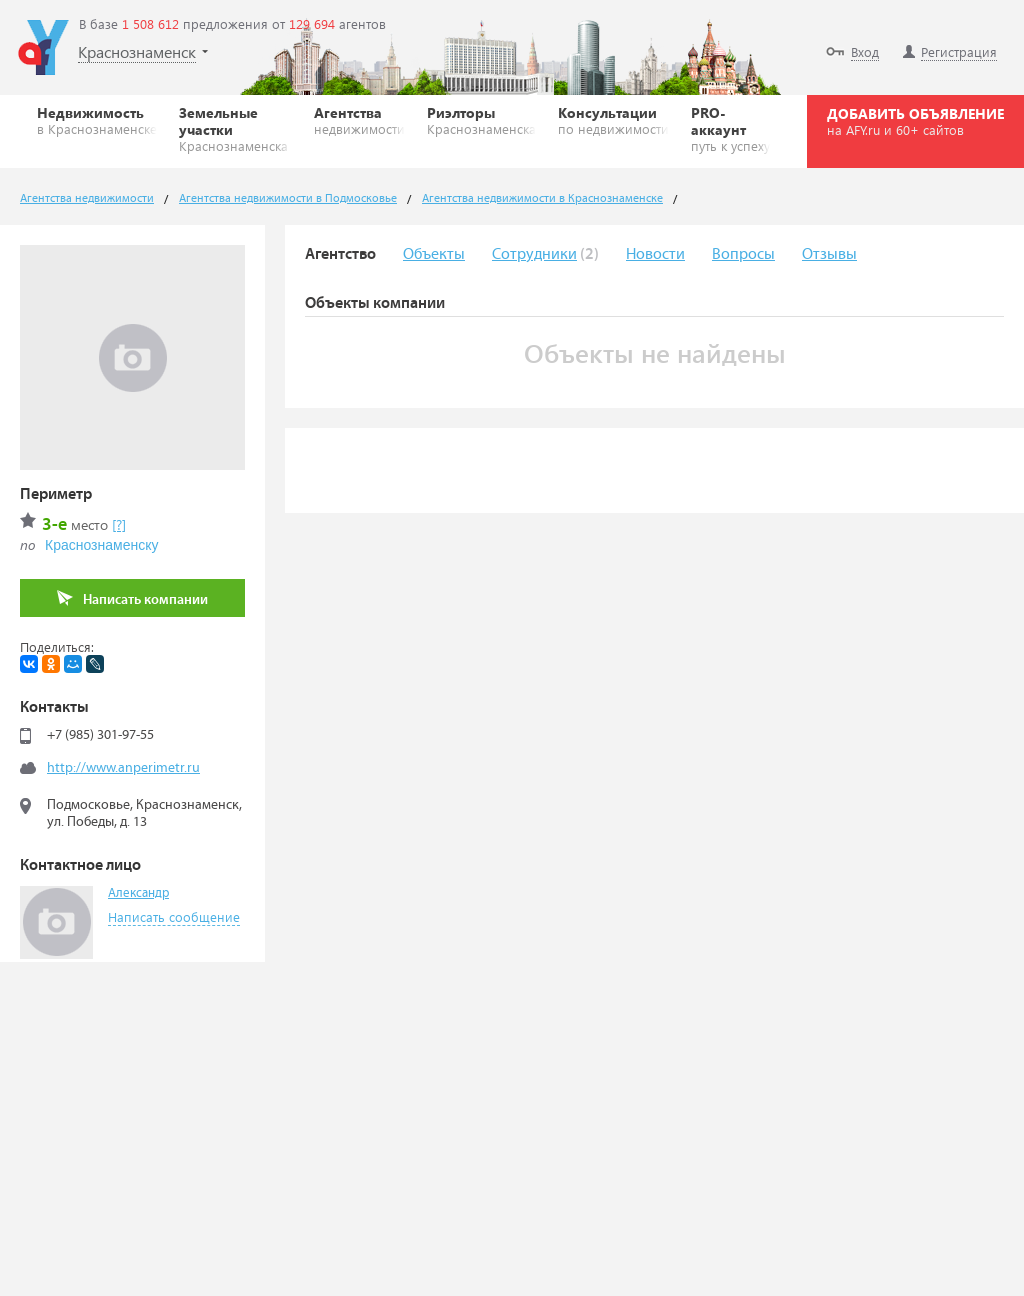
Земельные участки (235, 128)
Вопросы (743, 254)
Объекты (434, 254)
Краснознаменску (101, 545)
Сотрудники (534, 254)
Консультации (613, 120)
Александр (138, 893)
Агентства (359, 120)
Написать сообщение (174, 916)
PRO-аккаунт (730, 128)
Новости (655, 254)
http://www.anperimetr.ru (123, 768)
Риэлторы (481, 120)
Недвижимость (97, 120)
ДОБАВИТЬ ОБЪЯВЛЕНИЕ (915, 121)
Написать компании (132, 598)
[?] (119, 524)
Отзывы (829, 254)
